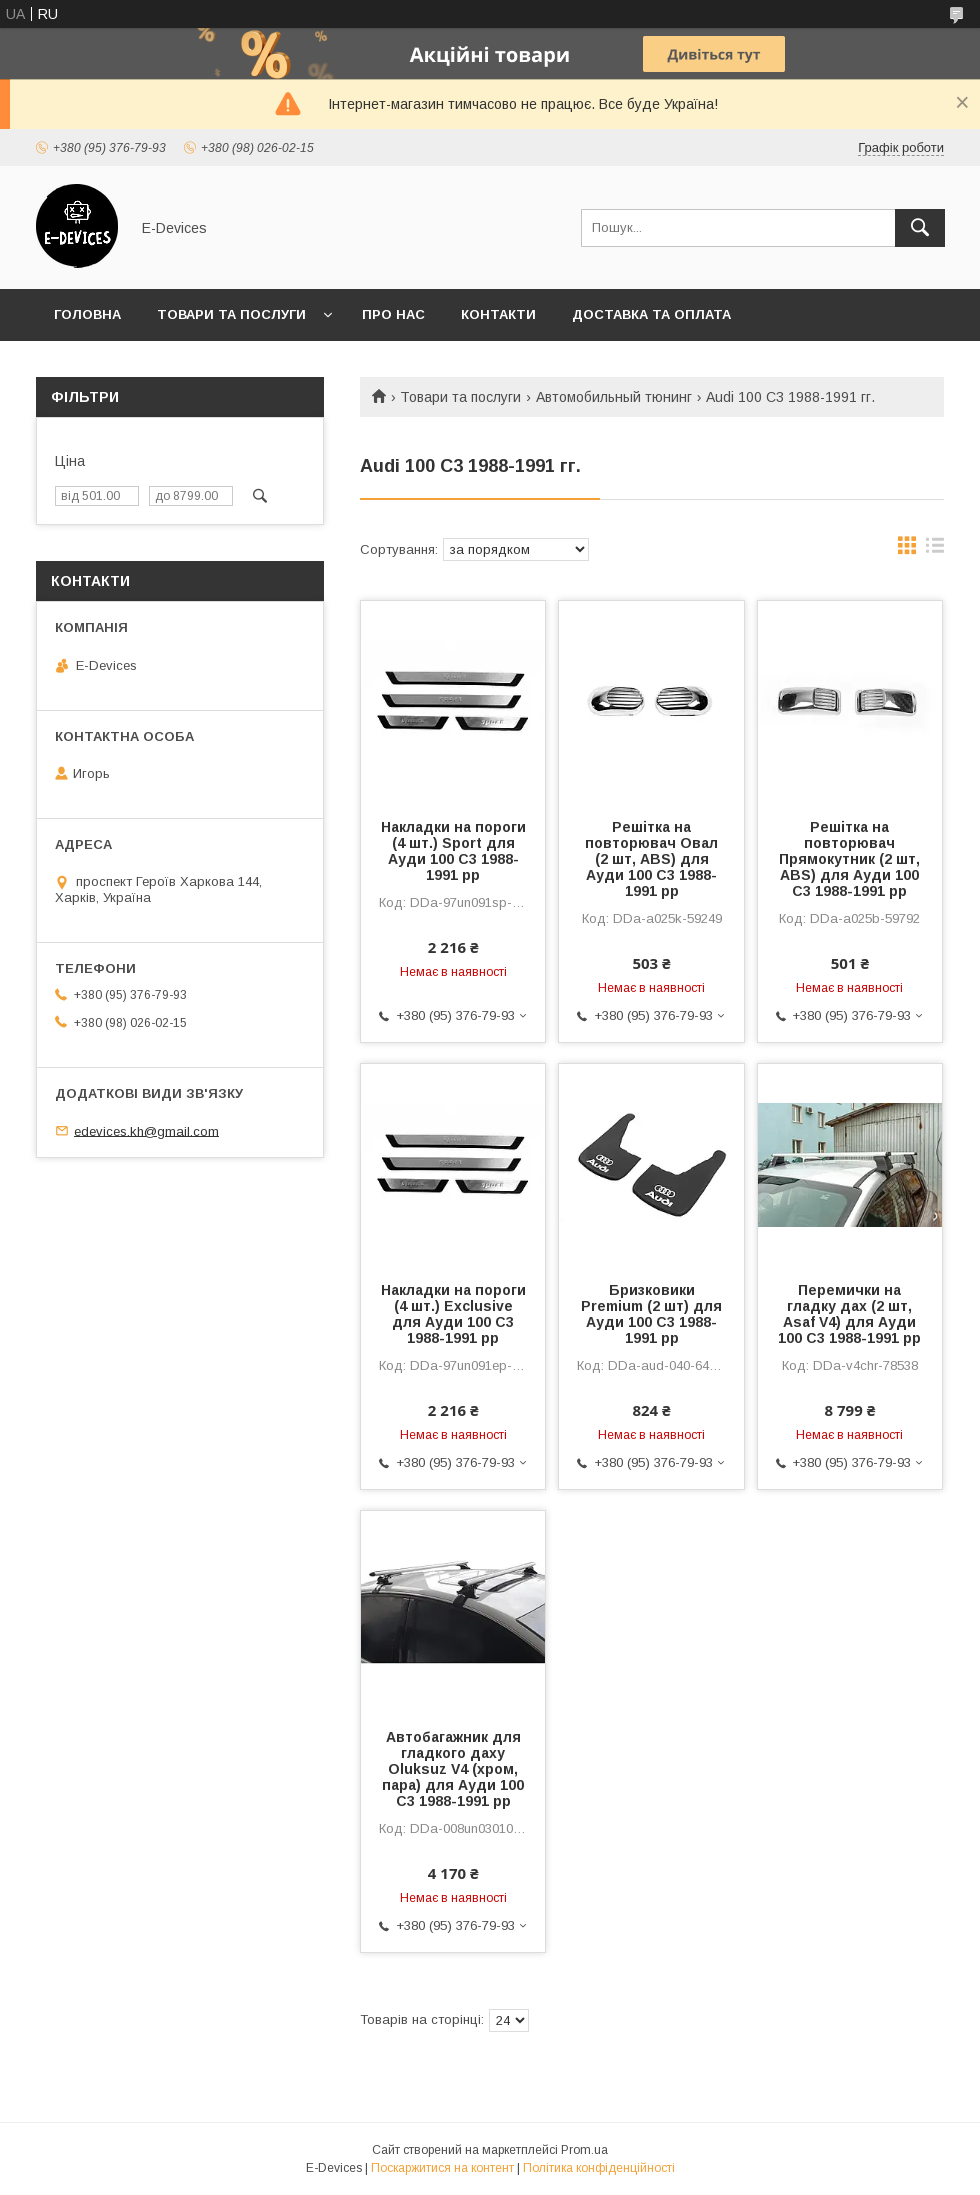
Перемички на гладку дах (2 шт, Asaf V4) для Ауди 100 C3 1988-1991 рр (849, 1314)
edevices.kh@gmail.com (146, 1130)
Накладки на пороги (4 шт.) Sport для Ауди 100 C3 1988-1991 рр (453, 851)
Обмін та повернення (138, 366)
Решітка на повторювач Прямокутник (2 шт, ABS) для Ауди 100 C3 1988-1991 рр (849, 859)
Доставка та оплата (651, 314)
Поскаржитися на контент (442, 2168)
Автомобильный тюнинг (614, 397)
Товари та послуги (231, 314)
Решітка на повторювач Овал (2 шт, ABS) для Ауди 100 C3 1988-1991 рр (651, 859)
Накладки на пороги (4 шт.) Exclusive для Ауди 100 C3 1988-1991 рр (453, 1314)
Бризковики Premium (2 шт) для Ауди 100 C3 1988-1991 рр (651, 1314)
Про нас (393, 314)
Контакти (498, 314)
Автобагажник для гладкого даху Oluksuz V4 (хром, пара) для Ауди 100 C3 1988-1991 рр (453, 1769)
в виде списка (935, 550)
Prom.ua (584, 2150)
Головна (87, 314)
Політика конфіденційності (599, 2168)
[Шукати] (920, 228)
